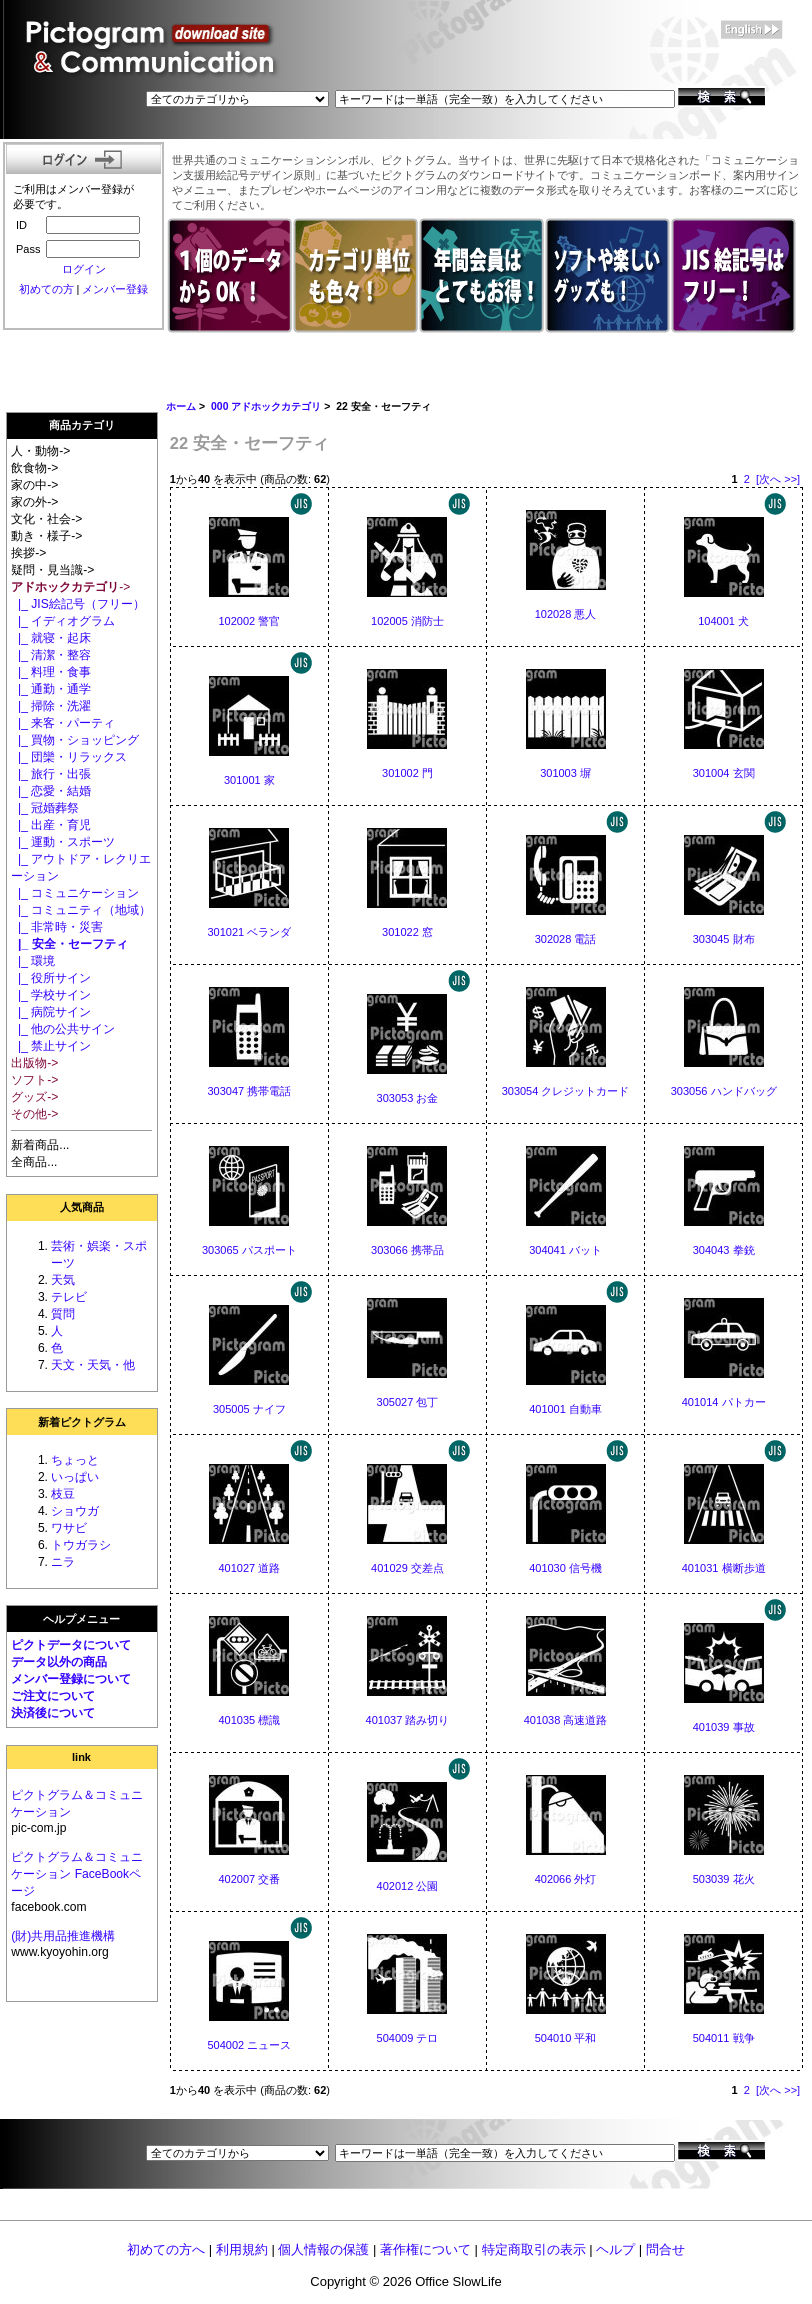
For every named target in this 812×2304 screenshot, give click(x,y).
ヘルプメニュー (81, 1619)
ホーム (181, 406)
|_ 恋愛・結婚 (51, 791)
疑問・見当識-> (52, 570)
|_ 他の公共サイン (63, 1029)
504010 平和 (566, 2038)
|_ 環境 (33, 961)
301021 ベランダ (249, 932)
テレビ (69, 1297)
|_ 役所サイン (51, 978)
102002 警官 (249, 621)
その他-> (34, 1114)
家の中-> (34, 485)
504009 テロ (408, 2038)
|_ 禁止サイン (51, 1046)
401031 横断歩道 (724, 1568)
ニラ (63, 1562)
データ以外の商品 (59, 1662)
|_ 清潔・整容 (51, 655)
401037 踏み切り (408, 1720)
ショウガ (75, 1511)
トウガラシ (81, 1545)
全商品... (34, 1162)
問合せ (665, 2249)
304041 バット (565, 1250)
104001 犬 (723, 621)
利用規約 (242, 2249)
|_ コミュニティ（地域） (81, 910)
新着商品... (40, 1145)
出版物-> (34, 1063)
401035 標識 (249, 1720)
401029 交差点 (407, 1568)
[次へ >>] (778, 479)
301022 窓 (407, 932)
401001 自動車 (565, 1409)
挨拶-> (28, 553)
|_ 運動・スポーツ (63, 842)
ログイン (84, 269)
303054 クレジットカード (566, 1091)
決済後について (53, 1713)
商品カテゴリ (82, 425)
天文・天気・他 (93, 1365)
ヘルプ (615, 2249)
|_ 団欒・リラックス (69, 757)
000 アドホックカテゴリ (266, 406)
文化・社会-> (46, 519)
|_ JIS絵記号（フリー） (77, 604)
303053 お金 (408, 1098)
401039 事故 (724, 1727)
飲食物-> (34, 468)
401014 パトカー (724, 1402)
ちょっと (75, 1460)
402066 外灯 (566, 1879)
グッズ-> (34, 1097)
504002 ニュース (249, 2045)
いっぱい (75, 1477)
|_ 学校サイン (51, 995)
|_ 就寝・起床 (51, 638)
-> (70, 587)
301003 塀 (565, 773)
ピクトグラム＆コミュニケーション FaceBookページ (77, 1874)
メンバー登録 (115, 289)
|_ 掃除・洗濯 (51, 706)
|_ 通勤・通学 (51, 689)
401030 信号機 (565, 1568)
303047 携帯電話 (249, 1091)
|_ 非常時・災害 (57, 927)
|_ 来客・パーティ (63, 723)
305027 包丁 (408, 1402)
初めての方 (46, 289)
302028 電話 (566, 939)
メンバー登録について (71, 1679)
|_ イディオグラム (63, 621)
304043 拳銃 (724, 1250)
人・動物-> (40, 451)
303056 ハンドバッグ (724, 1091)
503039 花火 (724, 1879)
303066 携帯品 (407, 1250)
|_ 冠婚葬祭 (45, 808)
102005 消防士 (407, 621)
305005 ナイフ (249, 1409)
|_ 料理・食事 (51, 672)
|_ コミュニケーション (75, 893)
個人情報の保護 (323, 2249)
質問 (63, 1314)
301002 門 (407, 773)
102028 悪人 (566, 614)
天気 (63, 1280)
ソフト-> (34, 1080)
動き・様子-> (46, 536)
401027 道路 (249, 1568)
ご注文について (53, 1696)
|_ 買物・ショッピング (75, 740)
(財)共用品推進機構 (63, 1936)
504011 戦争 (724, 2038)
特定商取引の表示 (534, 2249)
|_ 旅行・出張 (51, 774)
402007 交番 (249, 1879)
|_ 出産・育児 (51, 825)
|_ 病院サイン (51, 1012)
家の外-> (34, 502)
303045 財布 (724, 939)
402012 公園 (408, 1886)
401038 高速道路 (566, 1720)
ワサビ (69, 1528)
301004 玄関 (724, 773)
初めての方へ (166, 2249)
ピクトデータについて (71, 1645)
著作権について (425, 2249)
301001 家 (249, 780)
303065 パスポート (249, 1250)
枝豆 (63, 1494)
